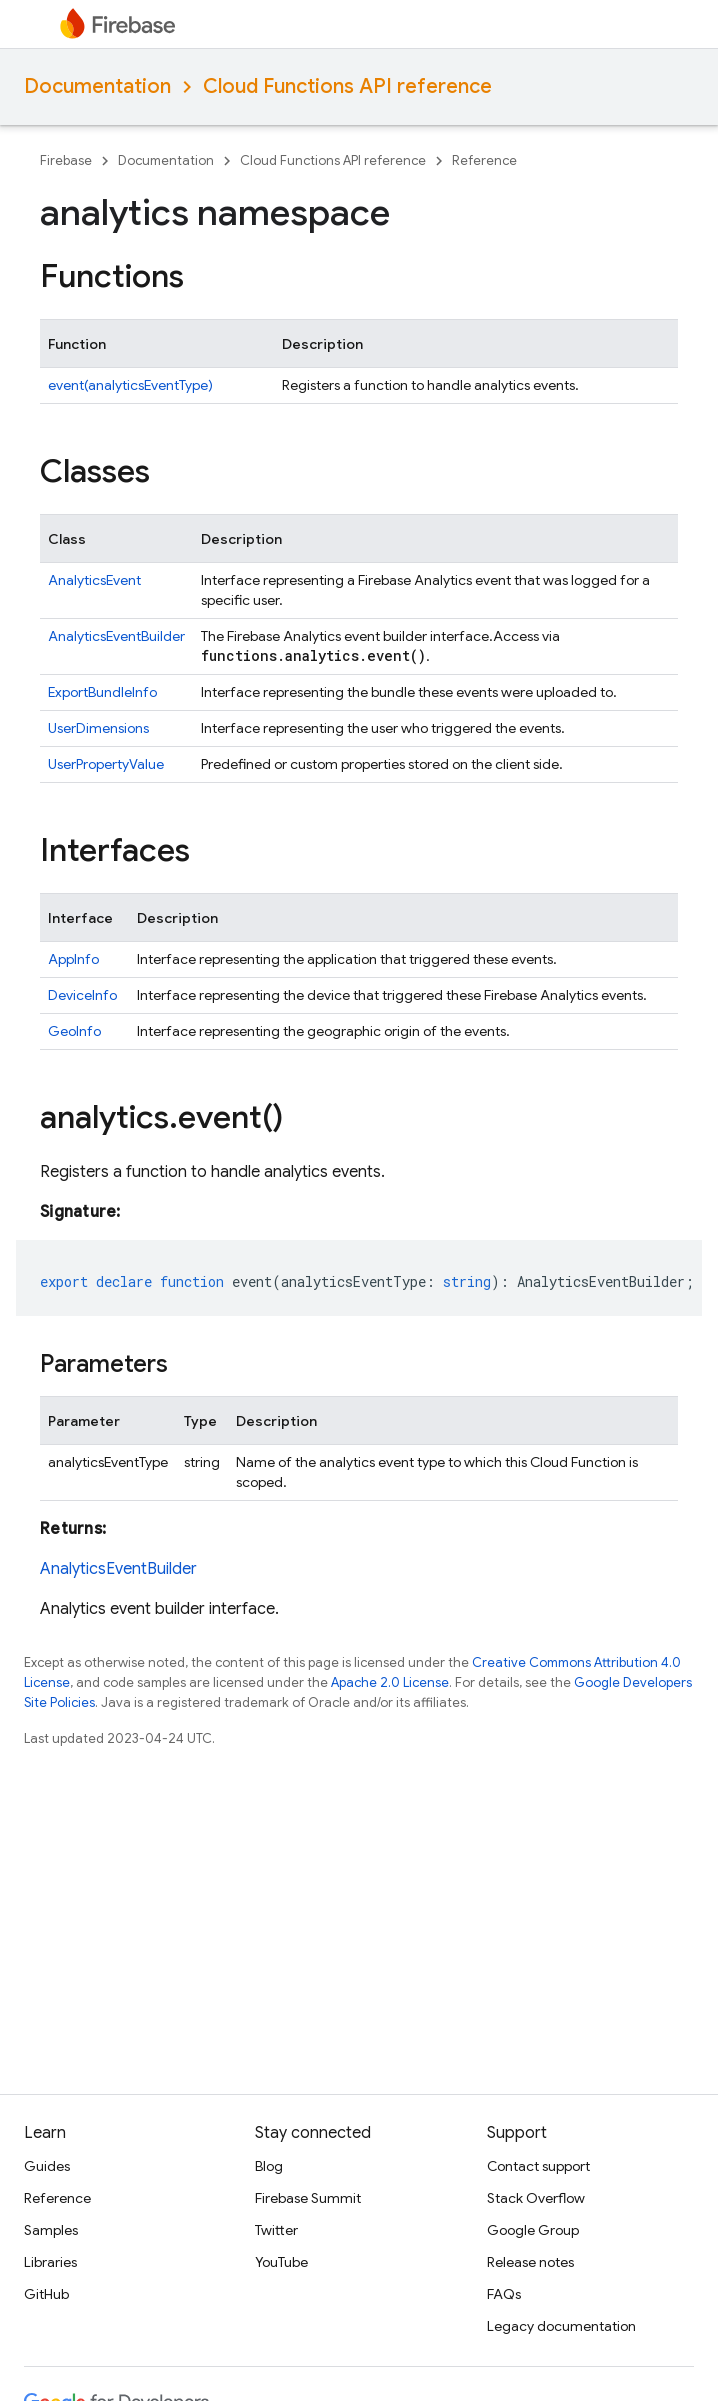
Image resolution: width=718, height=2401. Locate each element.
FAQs (504, 2294)
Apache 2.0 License (390, 1682)
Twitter (276, 2230)
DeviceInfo (82, 995)
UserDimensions (98, 728)
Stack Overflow (536, 2198)
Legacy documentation (561, 2326)
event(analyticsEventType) (130, 385)
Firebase (66, 160)
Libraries (50, 2262)
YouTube (281, 2262)
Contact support (538, 2166)
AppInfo (73, 959)
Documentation (97, 86)
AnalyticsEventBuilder (116, 636)
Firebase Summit (308, 2198)
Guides (47, 2166)
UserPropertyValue (106, 764)
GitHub (46, 2294)
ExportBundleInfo (102, 692)
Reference (484, 160)
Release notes (530, 2262)
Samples (51, 2230)
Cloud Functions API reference (347, 86)
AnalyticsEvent (94, 580)
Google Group (533, 2230)
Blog (269, 2166)
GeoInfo (74, 1031)
